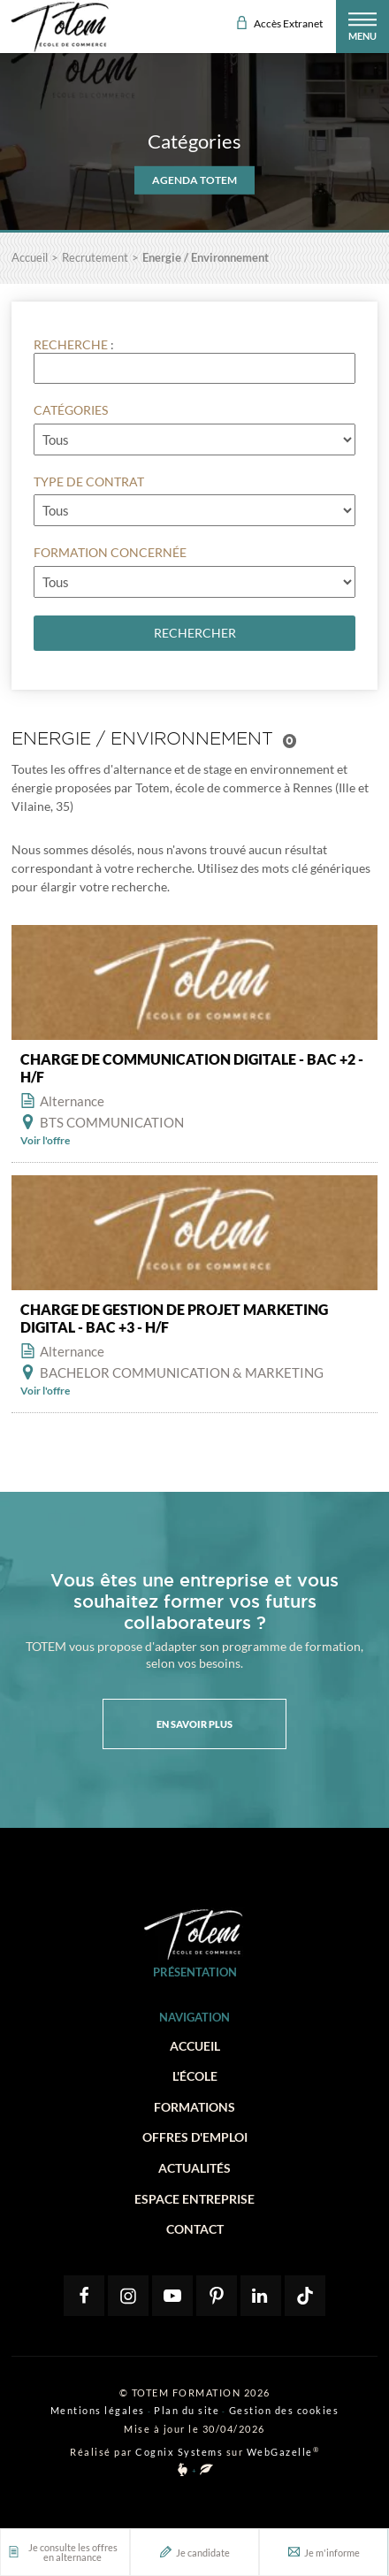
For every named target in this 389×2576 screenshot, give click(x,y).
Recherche (71, 344)
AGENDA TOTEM (194, 180)
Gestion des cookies (284, 2410)
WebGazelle (280, 2452)
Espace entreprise (194, 2198)
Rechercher (195, 632)
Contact (195, 2228)
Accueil (195, 2045)
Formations (194, 2106)
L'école (194, 2075)
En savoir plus (194, 1724)
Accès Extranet (280, 23)
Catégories (71, 409)
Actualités (194, 2167)
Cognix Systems (179, 2452)
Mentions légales (97, 2410)
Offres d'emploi (195, 2136)
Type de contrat (89, 481)
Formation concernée (110, 552)
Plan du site (186, 2410)
